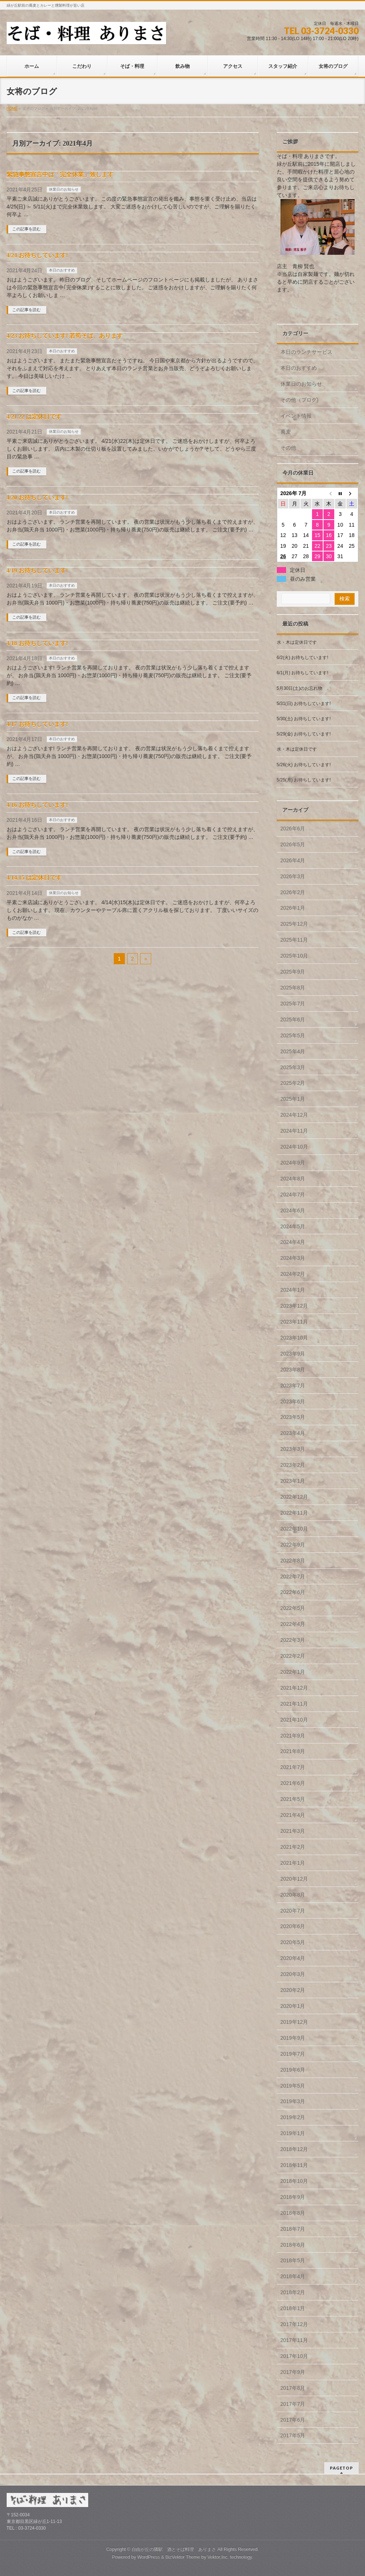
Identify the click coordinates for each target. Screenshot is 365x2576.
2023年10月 (294, 1338)
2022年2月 (293, 1656)
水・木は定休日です (297, 642)
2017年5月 (293, 2435)
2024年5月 (293, 1226)
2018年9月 (293, 2197)
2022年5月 (293, 1608)
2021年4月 (293, 1815)
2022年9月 (293, 1545)
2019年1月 (293, 2133)
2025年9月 (293, 972)
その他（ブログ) (300, 400)
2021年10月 (294, 1720)
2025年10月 (294, 956)
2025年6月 (293, 1019)
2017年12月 (294, 2324)
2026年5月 (293, 844)
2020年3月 (293, 1974)
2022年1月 (293, 1672)
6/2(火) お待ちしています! (302, 657)
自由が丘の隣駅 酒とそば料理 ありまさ (174, 2549)
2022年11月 (294, 1513)
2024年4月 (293, 1242)
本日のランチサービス (306, 352)
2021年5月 (293, 1799)
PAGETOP (341, 2467)
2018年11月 (294, 2165)
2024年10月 (294, 1147)
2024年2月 (293, 1274)
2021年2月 (293, 1847)
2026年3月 (293, 876)
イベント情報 (296, 416)
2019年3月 (293, 2101)
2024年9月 (293, 1163)
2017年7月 (293, 2404)
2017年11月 (294, 2340)
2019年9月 (293, 2038)
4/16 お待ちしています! (37, 805)
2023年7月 (293, 1386)
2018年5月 (293, 2260)
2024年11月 (294, 1131)
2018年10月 (294, 2181)
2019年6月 (293, 2070)
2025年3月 (293, 1067)
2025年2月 (293, 1083)
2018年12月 (294, 2149)
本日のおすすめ (62, 270)
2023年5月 (293, 1417)
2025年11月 (294, 940)
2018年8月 (293, 2213)
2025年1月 (293, 1099)
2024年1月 (293, 1290)
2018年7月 (293, 2229)
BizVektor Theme (182, 2557)
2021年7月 (293, 1767)
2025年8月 (293, 988)
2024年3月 (293, 1258)
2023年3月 (293, 1449)
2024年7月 (293, 1195)
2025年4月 (293, 1051)
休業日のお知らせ (64, 189)
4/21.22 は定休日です (34, 417)
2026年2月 (293, 892)
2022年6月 (293, 1592)
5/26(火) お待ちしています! (304, 764)
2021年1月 (293, 1863)
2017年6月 (293, 2420)
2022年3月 (293, 1640)
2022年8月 (293, 1561)
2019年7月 (293, 2054)
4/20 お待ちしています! (37, 497)
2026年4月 (293, 860)
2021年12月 (294, 1688)
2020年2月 (293, 1990)
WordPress (148, 2557)
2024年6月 (293, 1210)
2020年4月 (293, 1958)
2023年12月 (294, 1306)
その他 (288, 448)
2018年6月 (293, 2245)
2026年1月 (293, 908)
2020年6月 (293, 1926)
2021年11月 (294, 1704)
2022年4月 (293, 1624)
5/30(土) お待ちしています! (304, 718)
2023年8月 (293, 1370)
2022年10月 (294, 1529)
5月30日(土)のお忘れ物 (300, 688)
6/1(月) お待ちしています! (302, 672)
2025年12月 (294, 924)
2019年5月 (293, 2086)
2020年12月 (294, 1879)
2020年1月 (293, 2006)
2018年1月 (293, 2308)
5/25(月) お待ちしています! (304, 780)
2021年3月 (293, 1831)
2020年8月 (293, 1895)
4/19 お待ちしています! (37, 570)
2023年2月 (293, 1465)
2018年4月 (293, 2276)
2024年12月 (294, 1115)
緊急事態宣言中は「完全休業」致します (60, 174)
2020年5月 (293, 1942)
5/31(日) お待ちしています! (304, 703)
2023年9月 (293, 1354)
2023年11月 (294, 1322)
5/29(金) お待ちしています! (304, 734)
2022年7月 (293, 1576)
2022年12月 (294, 1497)
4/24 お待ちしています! (37, 255)
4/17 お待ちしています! (37, 724)
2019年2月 (293, 2117)
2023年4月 (293, 1433)
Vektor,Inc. (218, 2557)
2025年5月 (293, 1035)
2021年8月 (293, 1751)
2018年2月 (293, 2292)
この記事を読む (26, 229)
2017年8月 (293, 2388)
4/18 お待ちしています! (37, 643)
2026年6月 (293, 828)
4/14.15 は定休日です (34, 877)
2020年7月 (293, 1911)
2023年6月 (293, 1401)
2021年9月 (293, 1736)
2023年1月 (293, 1481)
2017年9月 (293, 2372)
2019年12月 (294, 2022)
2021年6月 (293, 1783)
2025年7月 (293, 1004)
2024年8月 (293, 1179)
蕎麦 (286, 432)
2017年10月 (294, 2356)
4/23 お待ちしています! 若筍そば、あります (65, 336)
